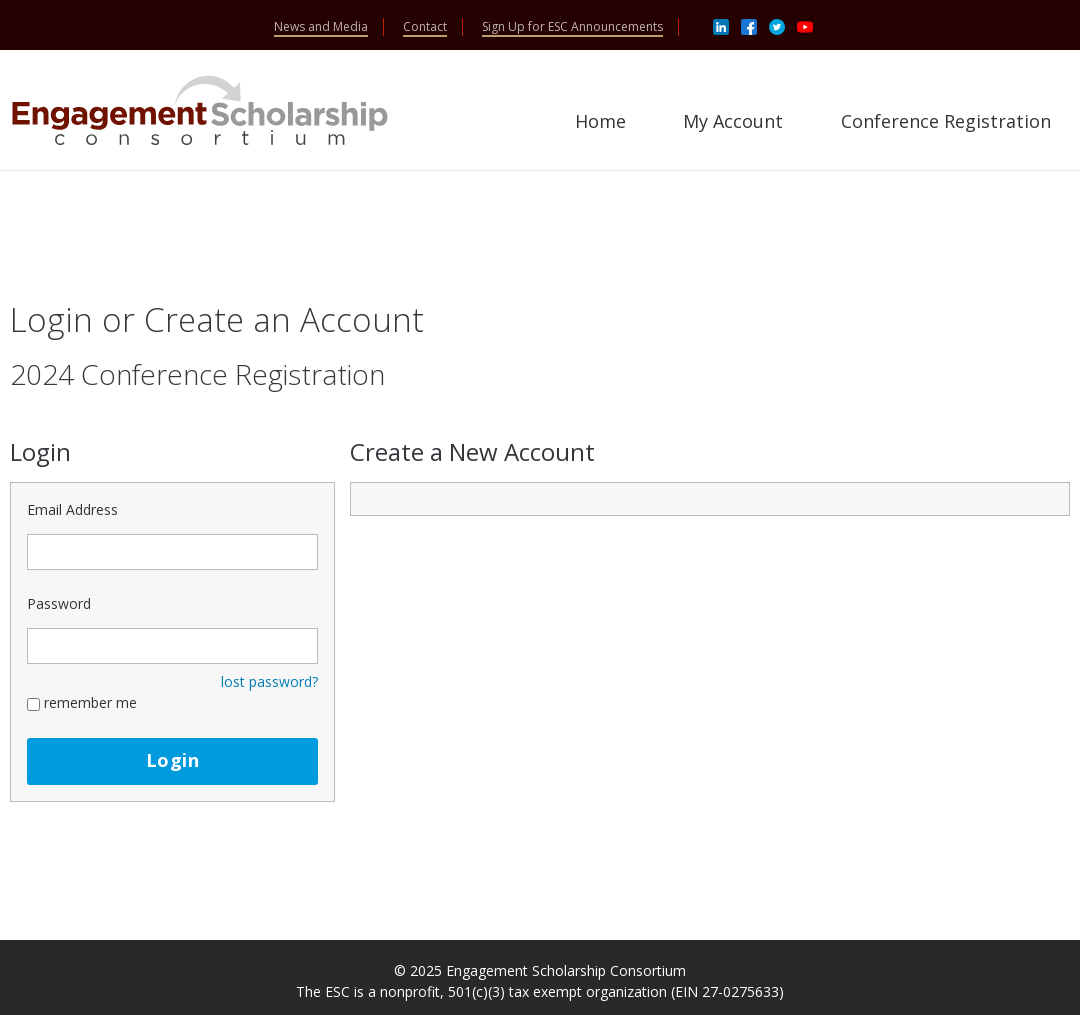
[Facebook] (749, 25)
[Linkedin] (721, 25)
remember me (90, 702)
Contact (425, 26)
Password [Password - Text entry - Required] (59, 603)
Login (172, 760)
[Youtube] (805, 25)
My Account (733, 121)
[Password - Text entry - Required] (172, 646)
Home (600, 121)
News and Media (321, 26)
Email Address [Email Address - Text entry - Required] (72, 509)
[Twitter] (777, 25)
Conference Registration (946, 121)
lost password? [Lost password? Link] (269, 681)
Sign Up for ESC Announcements (572, 26)
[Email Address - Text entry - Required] (172, 552)
